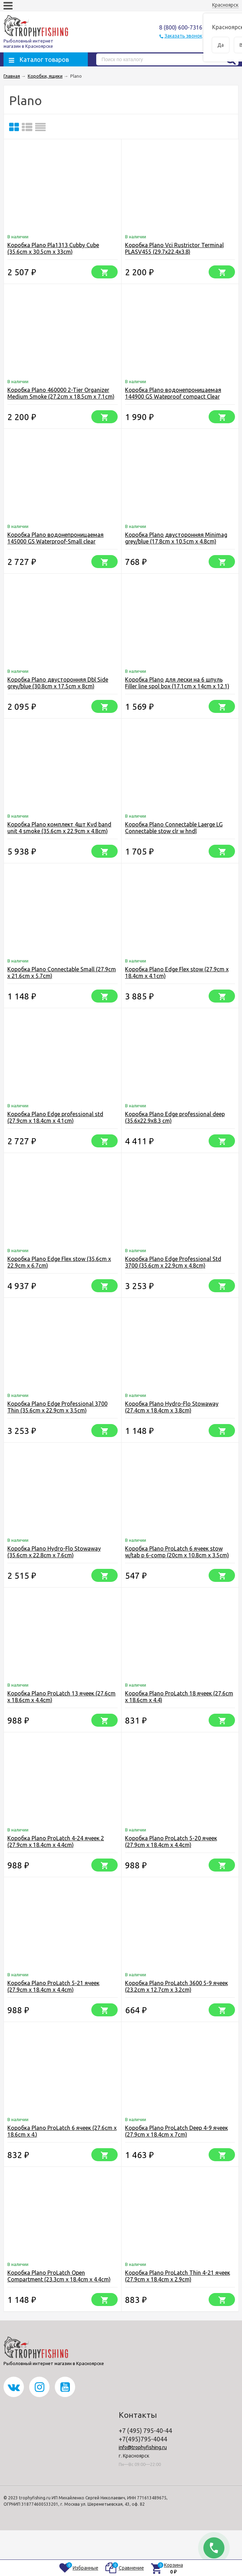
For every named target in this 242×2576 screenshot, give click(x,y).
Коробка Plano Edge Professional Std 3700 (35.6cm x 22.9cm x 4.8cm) (173, 1262)
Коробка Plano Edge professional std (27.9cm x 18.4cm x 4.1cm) (55, 1117)
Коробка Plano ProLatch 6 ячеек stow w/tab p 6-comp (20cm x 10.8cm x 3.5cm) (177, 1551)
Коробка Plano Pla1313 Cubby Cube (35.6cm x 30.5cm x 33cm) (53, 248)
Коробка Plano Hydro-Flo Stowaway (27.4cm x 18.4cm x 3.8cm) (171, 1406)
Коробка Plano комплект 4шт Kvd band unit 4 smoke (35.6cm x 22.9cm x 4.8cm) (59, 827)
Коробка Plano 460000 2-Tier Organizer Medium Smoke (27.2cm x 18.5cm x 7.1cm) (61, 393)
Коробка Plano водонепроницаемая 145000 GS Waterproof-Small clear (55, 538)
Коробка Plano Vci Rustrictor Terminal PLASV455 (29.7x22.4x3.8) (174, 248)
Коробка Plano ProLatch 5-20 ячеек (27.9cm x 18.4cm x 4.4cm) (171, 1841)
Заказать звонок (183, 36)
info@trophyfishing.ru (143, 2447)
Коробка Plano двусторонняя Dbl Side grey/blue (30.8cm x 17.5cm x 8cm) (57, 682)
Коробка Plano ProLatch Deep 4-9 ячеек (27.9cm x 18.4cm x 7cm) (176, 2131)
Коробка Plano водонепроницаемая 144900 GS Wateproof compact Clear (173, 393)
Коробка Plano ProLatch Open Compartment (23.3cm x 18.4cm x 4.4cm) (59, 2275)
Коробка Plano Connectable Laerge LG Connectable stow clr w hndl (174, 827)
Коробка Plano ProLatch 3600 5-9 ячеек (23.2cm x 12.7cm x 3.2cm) (176, 1986)
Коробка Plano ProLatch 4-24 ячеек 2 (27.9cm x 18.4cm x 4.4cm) (55, 1841)
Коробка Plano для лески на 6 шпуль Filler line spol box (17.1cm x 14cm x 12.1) (177, 682)
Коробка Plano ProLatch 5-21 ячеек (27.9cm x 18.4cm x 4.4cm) (53, 1986)
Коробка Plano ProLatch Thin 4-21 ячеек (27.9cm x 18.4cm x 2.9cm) (177, 2275)
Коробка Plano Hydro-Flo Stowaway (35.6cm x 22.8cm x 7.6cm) (54, 1551)
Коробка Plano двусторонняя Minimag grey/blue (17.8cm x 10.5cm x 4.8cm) (176, 538)
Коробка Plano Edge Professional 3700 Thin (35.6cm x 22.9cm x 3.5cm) (57, 1406)
